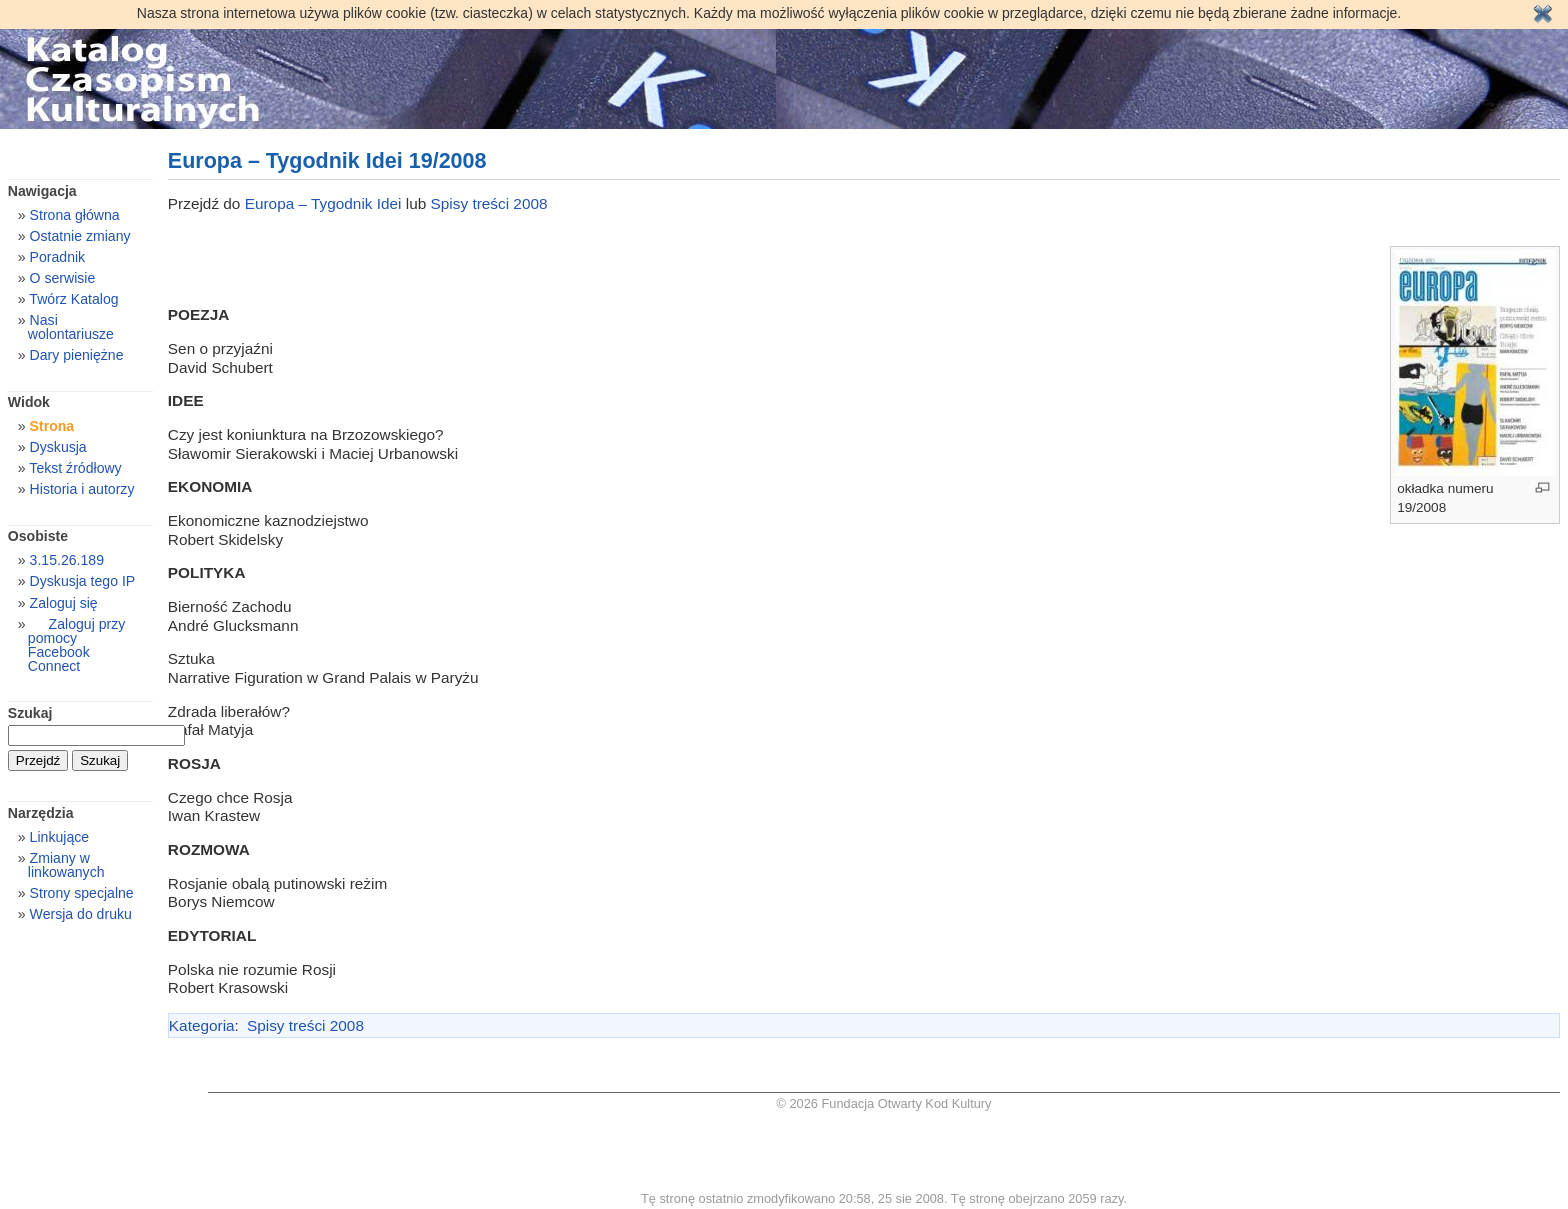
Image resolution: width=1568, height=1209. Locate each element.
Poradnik (58, 257)
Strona (52, 426)
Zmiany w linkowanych (66, 865)
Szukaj (30, 713)
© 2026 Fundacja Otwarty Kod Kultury (884, 1103)
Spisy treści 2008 (489, 203)
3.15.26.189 (67, 560)
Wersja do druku (81, 914)
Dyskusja (58, 447)
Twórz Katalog (73, 299)
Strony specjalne (82, 893)
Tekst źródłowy (75, 468)
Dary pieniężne (77, 355)
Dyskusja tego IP (83, 581)
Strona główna (75, 215)
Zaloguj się (64, 603)
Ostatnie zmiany (80, 236)
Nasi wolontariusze (71, 327)
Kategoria (202, 1025)
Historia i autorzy (82, 489)
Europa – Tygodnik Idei (325, 203)
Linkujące (59, 837)
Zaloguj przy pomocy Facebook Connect (76, 645)
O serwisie (63, 278)
